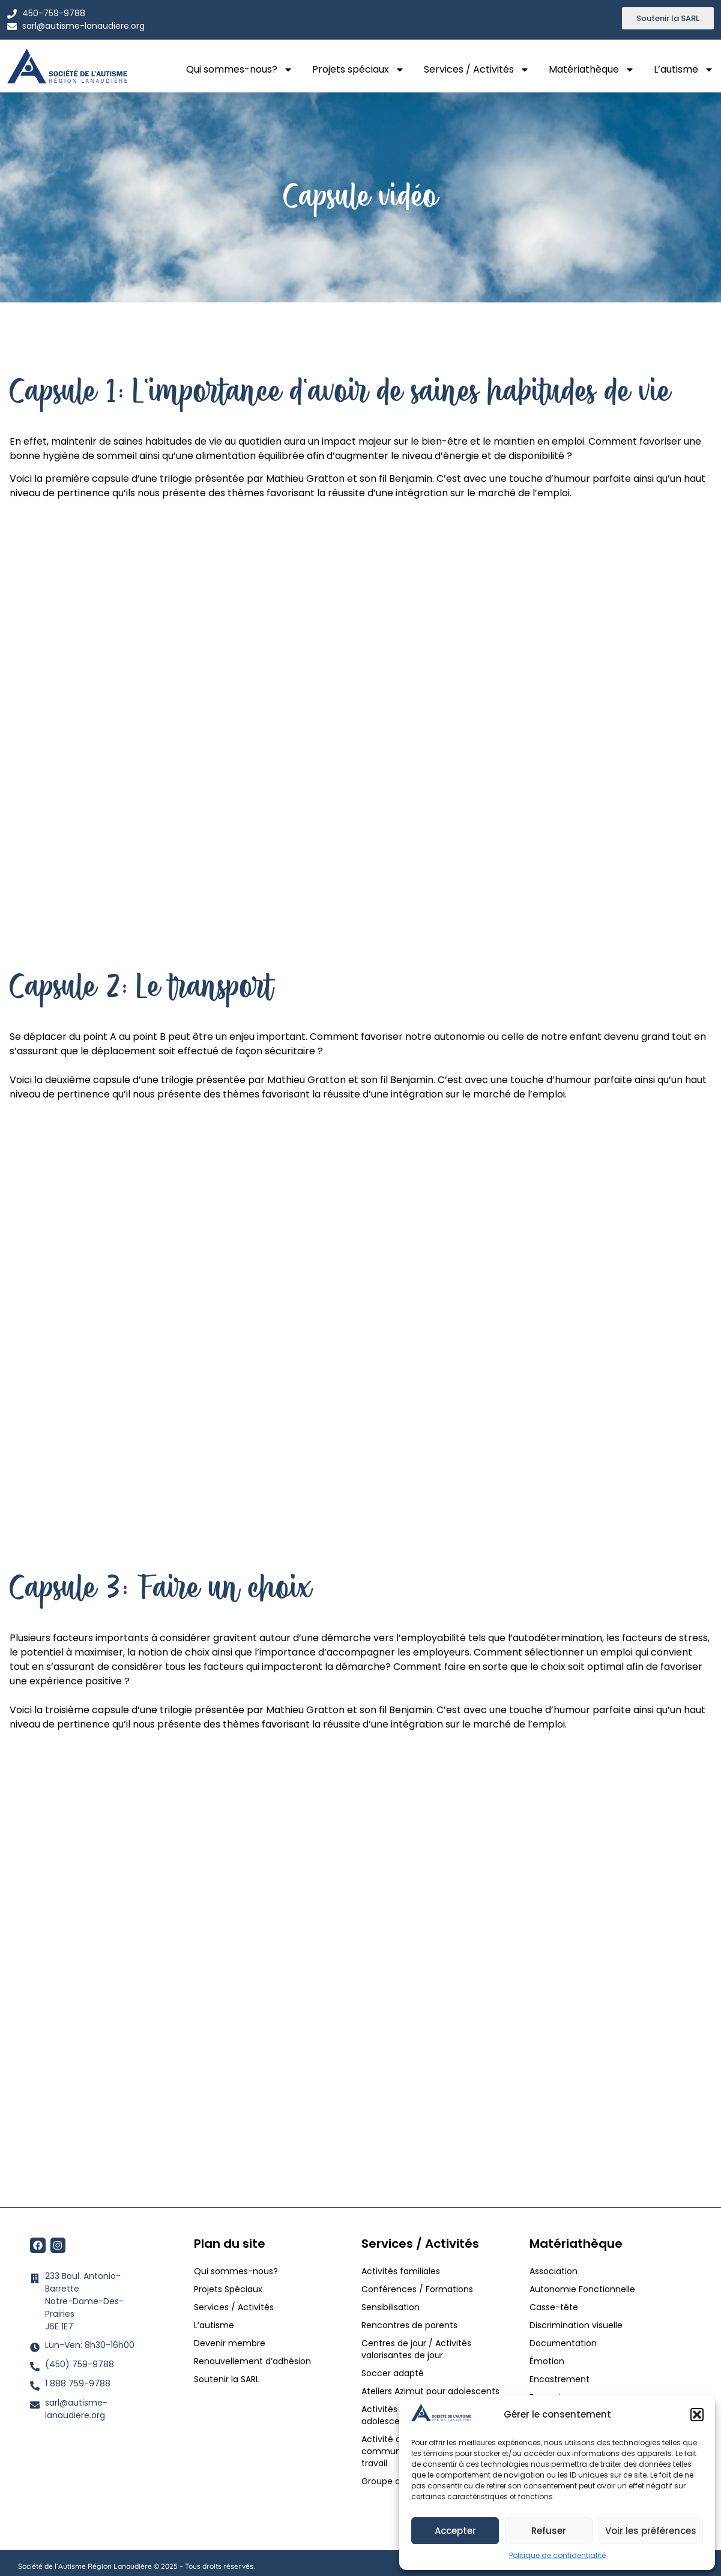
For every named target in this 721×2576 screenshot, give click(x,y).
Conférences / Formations (417, 2289)
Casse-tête (553, 2307)
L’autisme (684, 69)
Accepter (455, 2530)
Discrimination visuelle (576, 2325)
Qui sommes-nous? (239, 69)
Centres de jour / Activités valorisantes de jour (416, 2349)
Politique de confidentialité (557, 2555)
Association (553, 2271)
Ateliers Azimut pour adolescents (431, 2391)
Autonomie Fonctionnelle (582, 2289)
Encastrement (559, 2379)
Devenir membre (229, 2343)
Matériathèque (592, 69)
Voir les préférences (650, 2530)
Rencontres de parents (409, 2325)
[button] (697, 2415)
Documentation (563, 2343)
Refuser (548, 2530)
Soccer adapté (393, 2373)
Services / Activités (476, 69)
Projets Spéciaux (228, 2289)
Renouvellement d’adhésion (252, 2361)
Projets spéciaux (358, 69)
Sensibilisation (390, 2307)
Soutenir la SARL (226, 2379)
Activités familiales (401, 2271)
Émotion (546, 2361)
